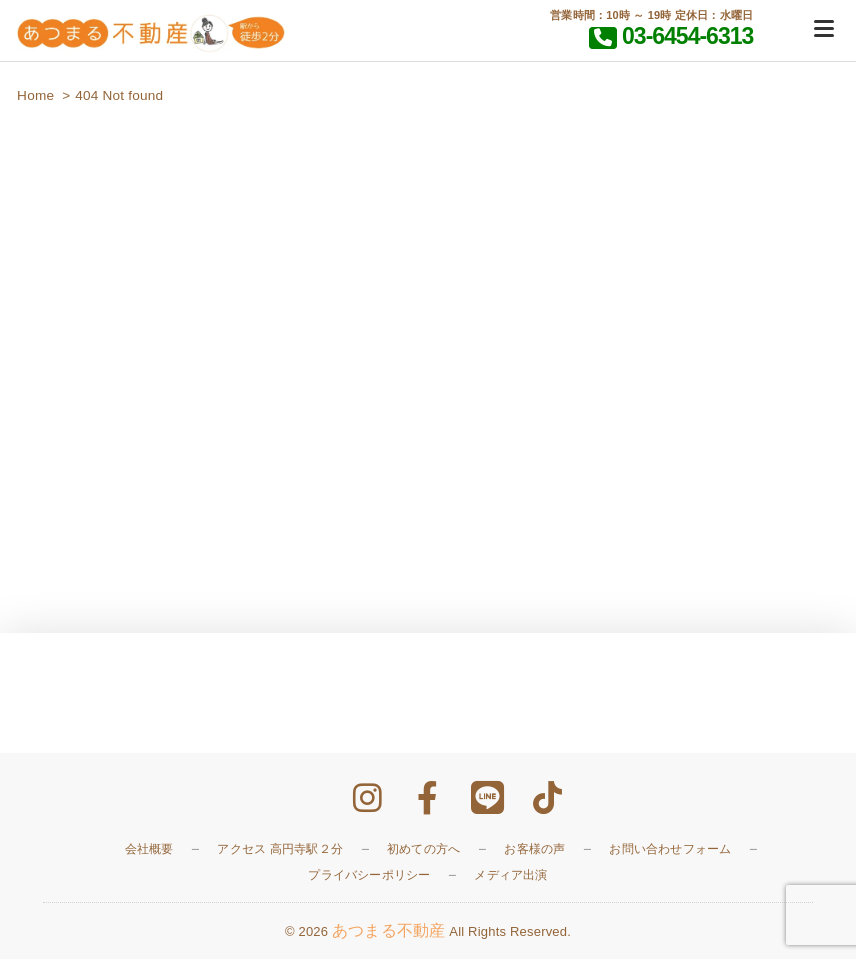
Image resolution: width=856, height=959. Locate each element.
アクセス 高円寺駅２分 (280, 849)
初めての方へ (423, 849)
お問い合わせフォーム (670, 849)
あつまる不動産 (388, 930)
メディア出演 (510, 875)
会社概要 (149, 849)
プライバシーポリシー (369, 875)
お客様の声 (534, 849)
